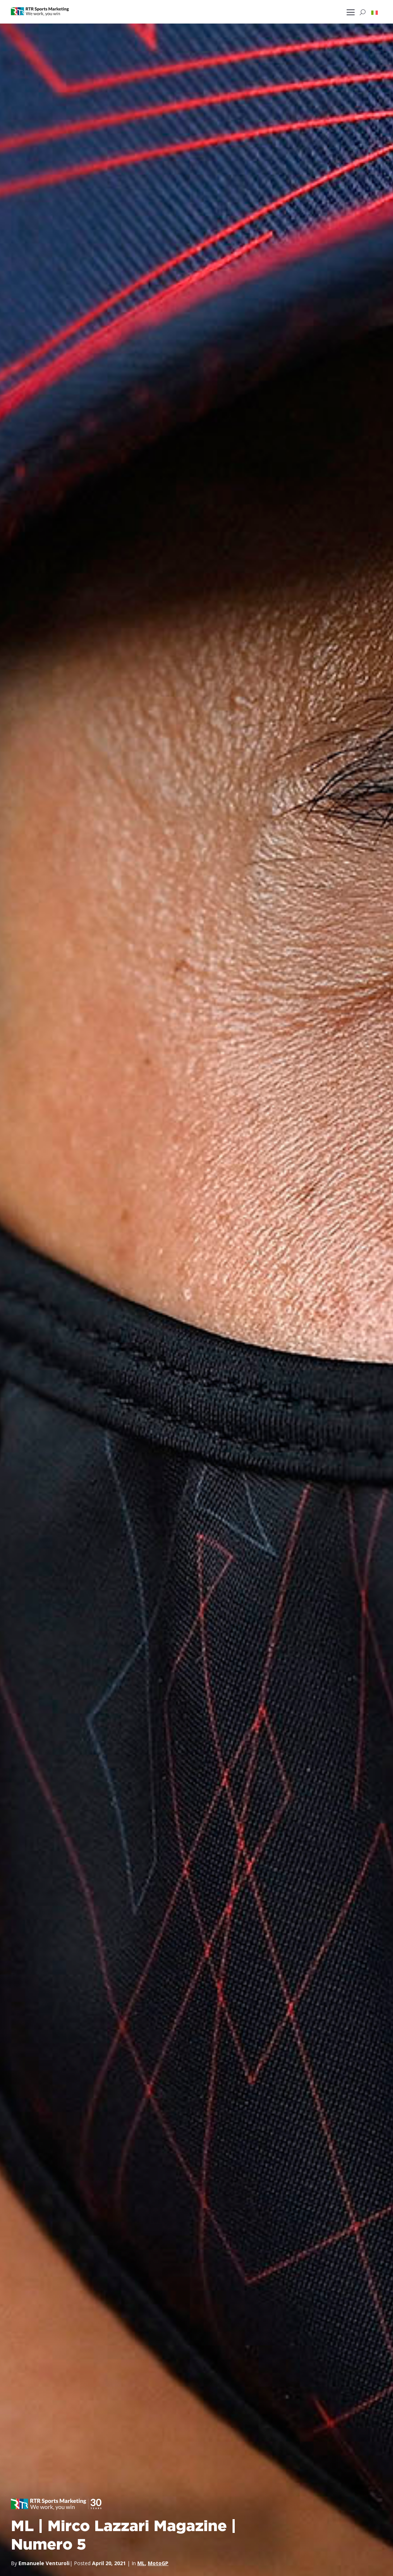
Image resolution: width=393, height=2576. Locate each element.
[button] (374, 12)
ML (141, 2562)
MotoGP (158, 2562)
